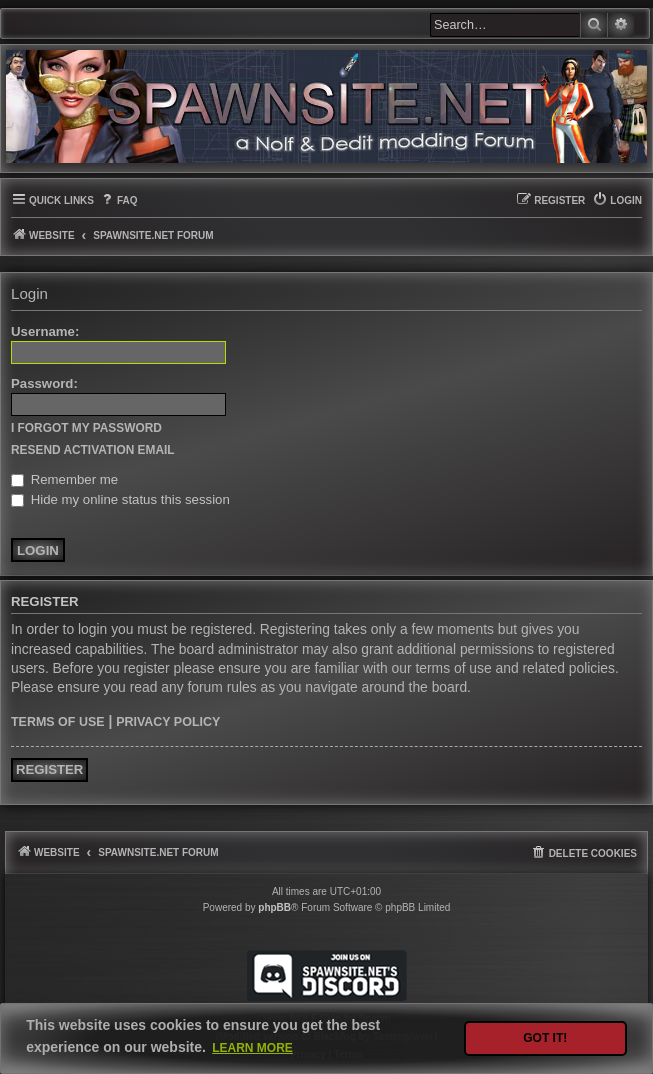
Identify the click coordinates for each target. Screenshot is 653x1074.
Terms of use (58, 722)
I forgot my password (86, 428)
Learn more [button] (252, 1048)
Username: (45, 331)
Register (49, 769)
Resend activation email (93, 450)
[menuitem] (118, 200)
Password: (44, 383)
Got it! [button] (545, 1038)
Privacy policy (168, 722)
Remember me (64, 479)
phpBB (274, 907)
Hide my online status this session (120, 499)
